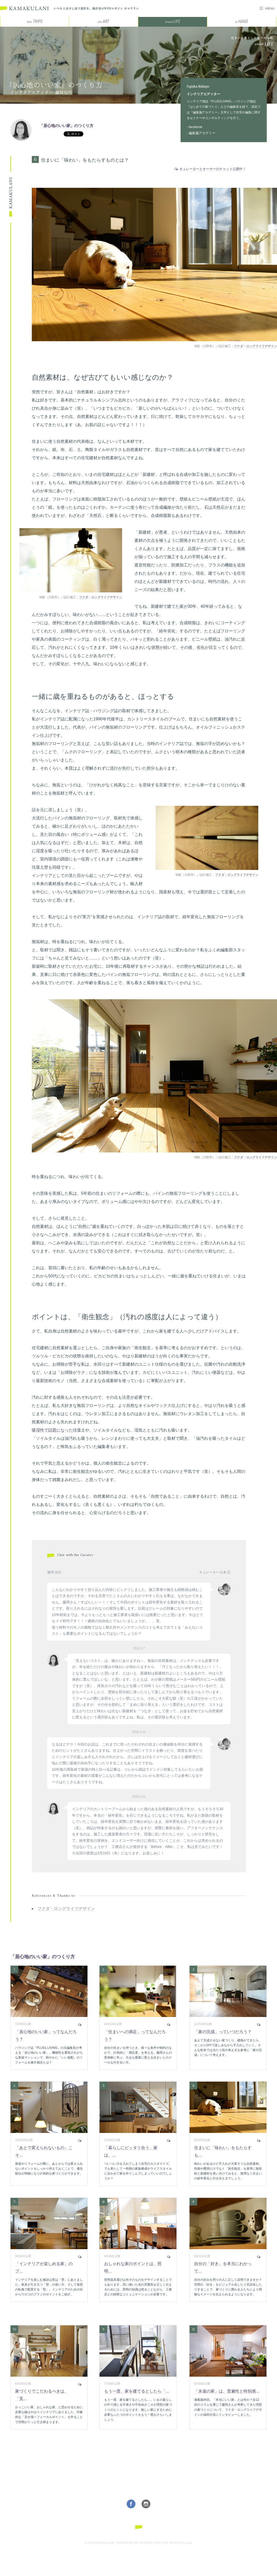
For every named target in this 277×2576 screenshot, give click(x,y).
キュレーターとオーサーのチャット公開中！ (212, 169)
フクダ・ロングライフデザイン (255, 346)
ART (103, 21)
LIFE (172, 21)
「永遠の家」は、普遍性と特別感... (226, 2391)
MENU (270, 8)
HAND (241, 21)
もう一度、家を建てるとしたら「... (136, 2391)
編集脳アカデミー (202, 133)
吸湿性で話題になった (52, 1430)
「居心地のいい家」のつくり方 (66, 125)
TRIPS (34, 21)
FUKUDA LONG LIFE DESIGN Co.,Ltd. (166, 2542)
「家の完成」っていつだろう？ (223, 2032)
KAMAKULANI (24, 8)
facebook (195, 127)
